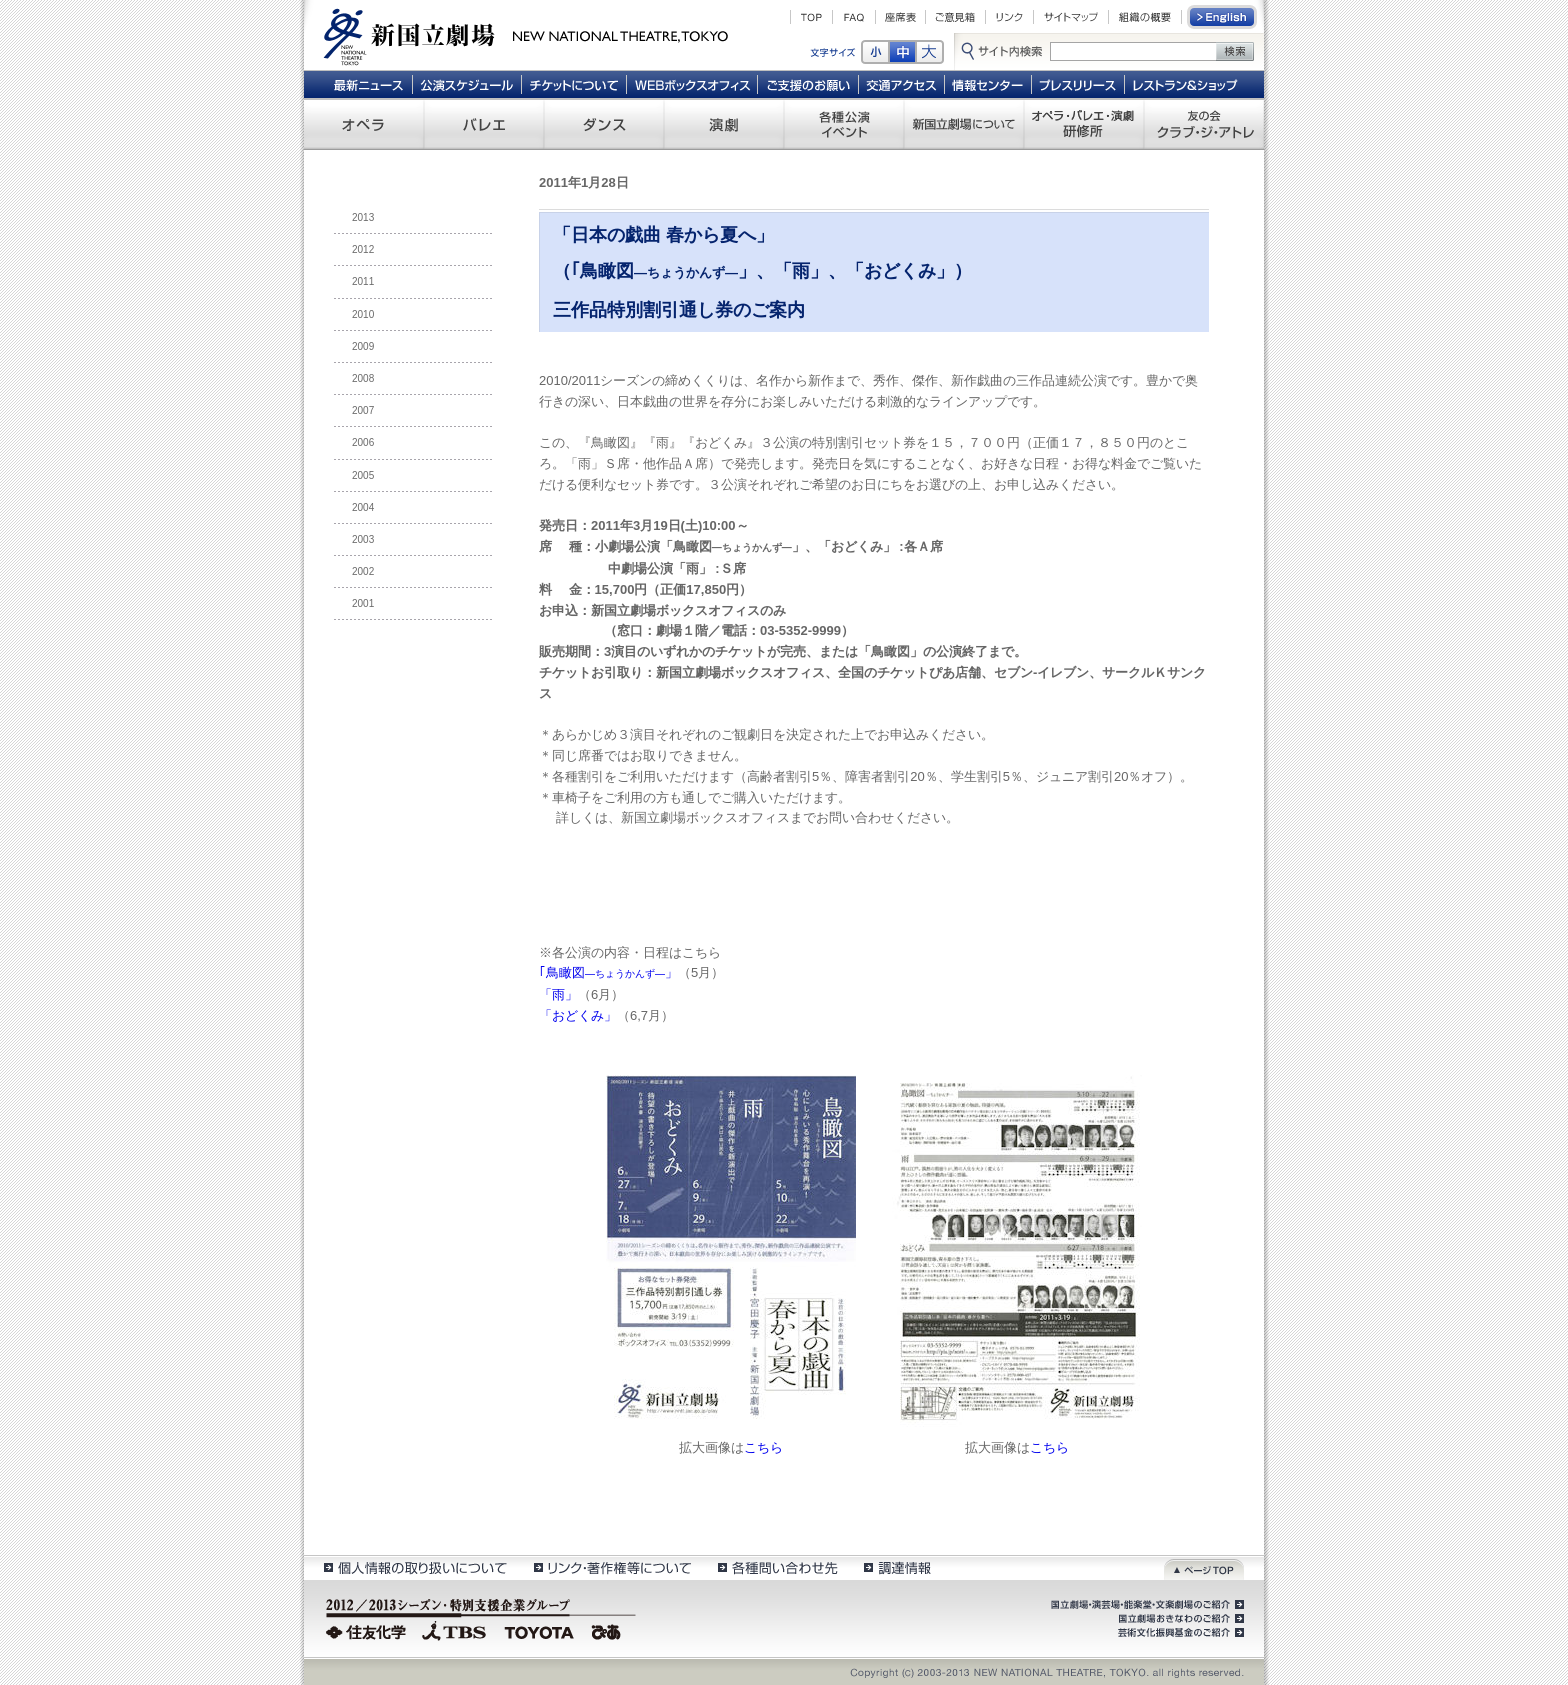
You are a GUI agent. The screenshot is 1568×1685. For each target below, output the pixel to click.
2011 (363, 281)
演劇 (724, 124)
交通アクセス (902, 84)
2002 (363, 571)
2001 (363, 603)
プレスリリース (1078, 84)
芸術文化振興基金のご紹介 (1179, 1633)
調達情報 (897, 1567)
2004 (363, 507)
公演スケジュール (466, 84)
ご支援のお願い (808, 84)
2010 (363, 314)
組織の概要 (1145, 17)
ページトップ (1204, 1567)
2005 (363, 475)
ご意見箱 (955, 17)
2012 (363, 249)
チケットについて (573, 84)
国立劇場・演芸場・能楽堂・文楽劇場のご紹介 (1145, 1605)
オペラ (364, 124)
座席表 (900, 17)
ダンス (604, 124)
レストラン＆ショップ (1186, 84)
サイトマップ (1071, 17)
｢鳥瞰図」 (608, 972)
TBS (454, 1630)
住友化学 (368, 1630)
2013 (363, 217)
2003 (363, 539)
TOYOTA (540, 1630)
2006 (363, 442)
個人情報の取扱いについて (414, 1567)
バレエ (484, 124)
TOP (811, 17)
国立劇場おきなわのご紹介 (1179, 1619)
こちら (763, 1447)
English (1223, 17)
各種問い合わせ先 (776, 1567)
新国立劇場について (964, 124)
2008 (363, 378)
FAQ (854, 17)
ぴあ (609, 1630)
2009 (363, 346)
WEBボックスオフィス (692, 84)
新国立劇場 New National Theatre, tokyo (526, 35)
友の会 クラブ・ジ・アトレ (1204, 124)
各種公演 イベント (844, 124)
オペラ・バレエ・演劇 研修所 (1084, 124)
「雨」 (558, 994)
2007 (363, 410)
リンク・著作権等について (611, 1567)
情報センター (988, 84)
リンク (1009, 17)
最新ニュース (368, 84)
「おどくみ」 (578, 1015)
